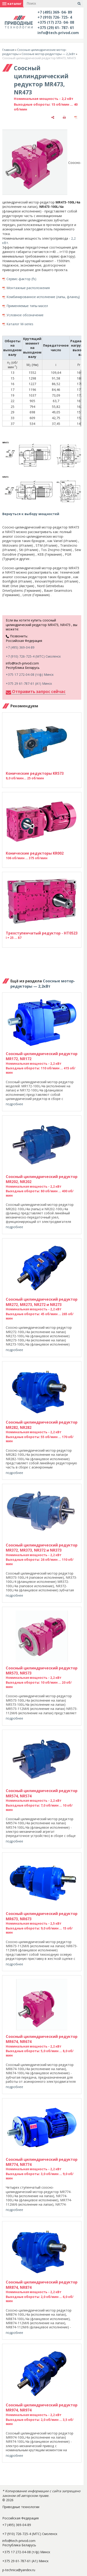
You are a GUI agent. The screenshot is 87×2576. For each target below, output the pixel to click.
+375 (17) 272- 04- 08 (55, 22)
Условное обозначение (25, 315)
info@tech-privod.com (58, 32)
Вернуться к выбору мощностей (30, 514)
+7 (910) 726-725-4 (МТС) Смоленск (33, 656)
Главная (8, 50)
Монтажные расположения (28, 288)
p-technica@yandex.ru (18, 2570)
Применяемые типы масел (27, 306)
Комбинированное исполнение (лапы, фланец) (43, 297)
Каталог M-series (19, 324)
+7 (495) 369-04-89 (20, 647)
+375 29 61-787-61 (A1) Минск (29, 683)
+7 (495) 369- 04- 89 (54, 12)
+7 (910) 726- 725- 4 (54, 17)
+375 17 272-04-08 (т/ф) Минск (30, 674)
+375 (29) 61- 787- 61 (55, 27)
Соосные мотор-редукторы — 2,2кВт (48, 54)
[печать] (64, 117)
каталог (12, 3)
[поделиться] (52, 117)
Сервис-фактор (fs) (21, 279)
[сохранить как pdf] (76, 117)
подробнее (14, 1104)
